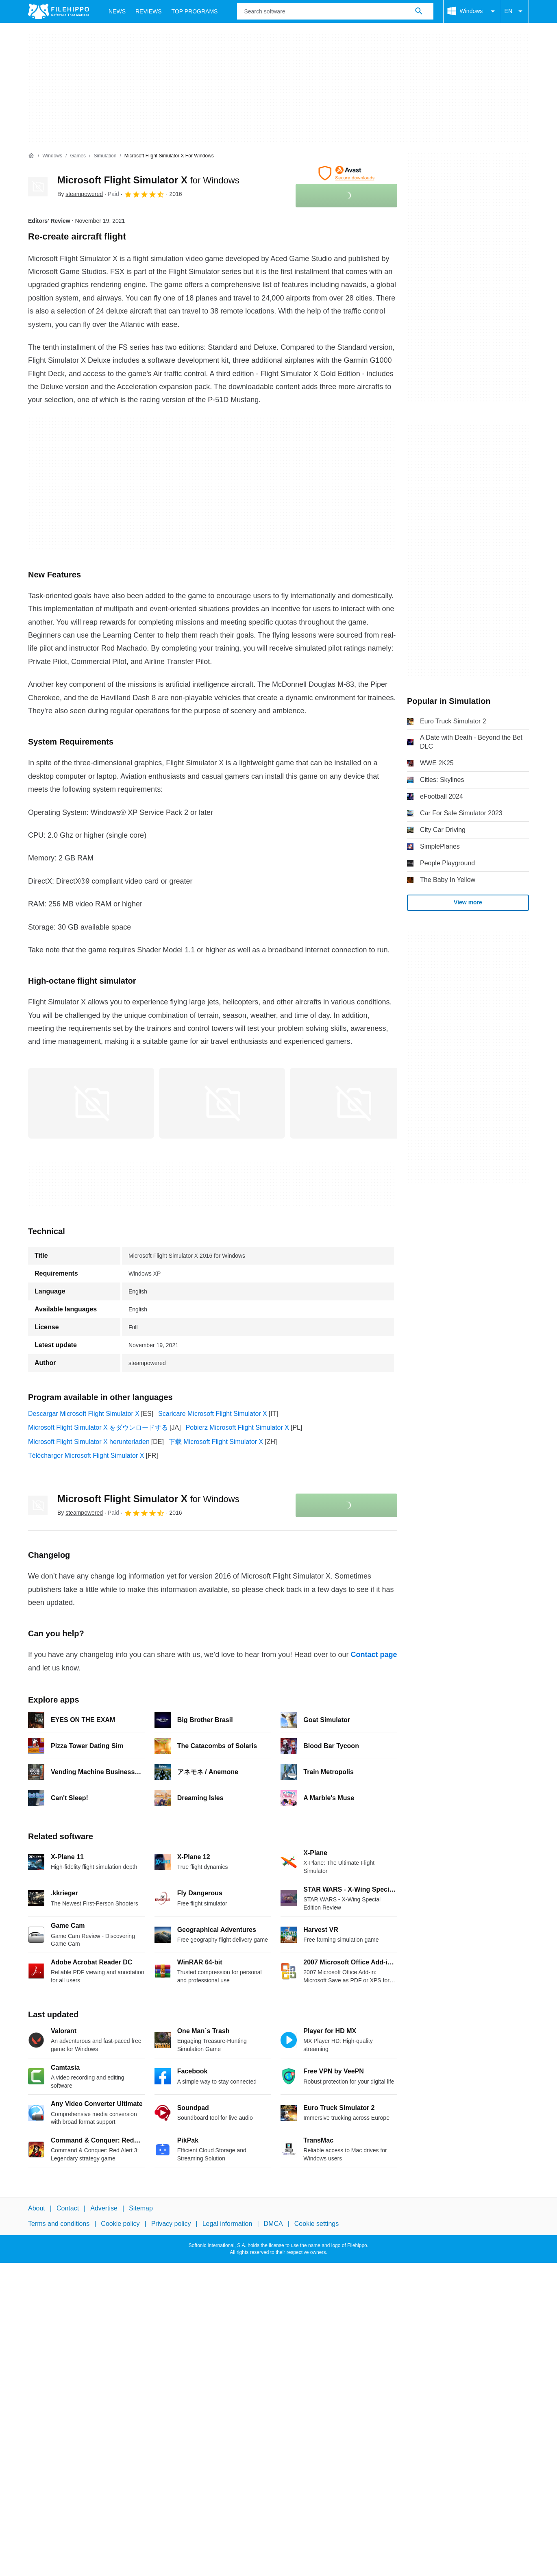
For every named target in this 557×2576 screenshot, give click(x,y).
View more (468, 902)
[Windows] (52, 155)
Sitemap (141, 2208)
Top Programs (195, 11)
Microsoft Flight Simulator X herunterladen (89, 1441)
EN (515, 11)
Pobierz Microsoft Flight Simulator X (237, 1427)
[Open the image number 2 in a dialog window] (353, 1103)
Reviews (148, 11)
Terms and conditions (58, 2223)
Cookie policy (120, 2223)
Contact (68, 2208)
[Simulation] (105, 155)
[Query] (335, 11)
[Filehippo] (58, 11)
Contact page (373, 1655)
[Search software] (419, 11)
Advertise (103, 2208)
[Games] (78, 155)
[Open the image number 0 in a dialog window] (91, 1103)
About (36, 2208)
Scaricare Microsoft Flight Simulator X (212, 1413)
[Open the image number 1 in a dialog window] (222, 1103)
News (117, 11)
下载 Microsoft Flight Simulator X (216, 1441)
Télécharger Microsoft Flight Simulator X (86, 1455)
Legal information (227, 2223)
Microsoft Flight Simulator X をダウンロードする (98, 1427)
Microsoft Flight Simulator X (148, 179)
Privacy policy (171, 2223)
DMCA (273, 2223)
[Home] (31, 155)
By (80, 194)
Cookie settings (316, 2223)
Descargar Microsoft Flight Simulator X (83, 1413)
